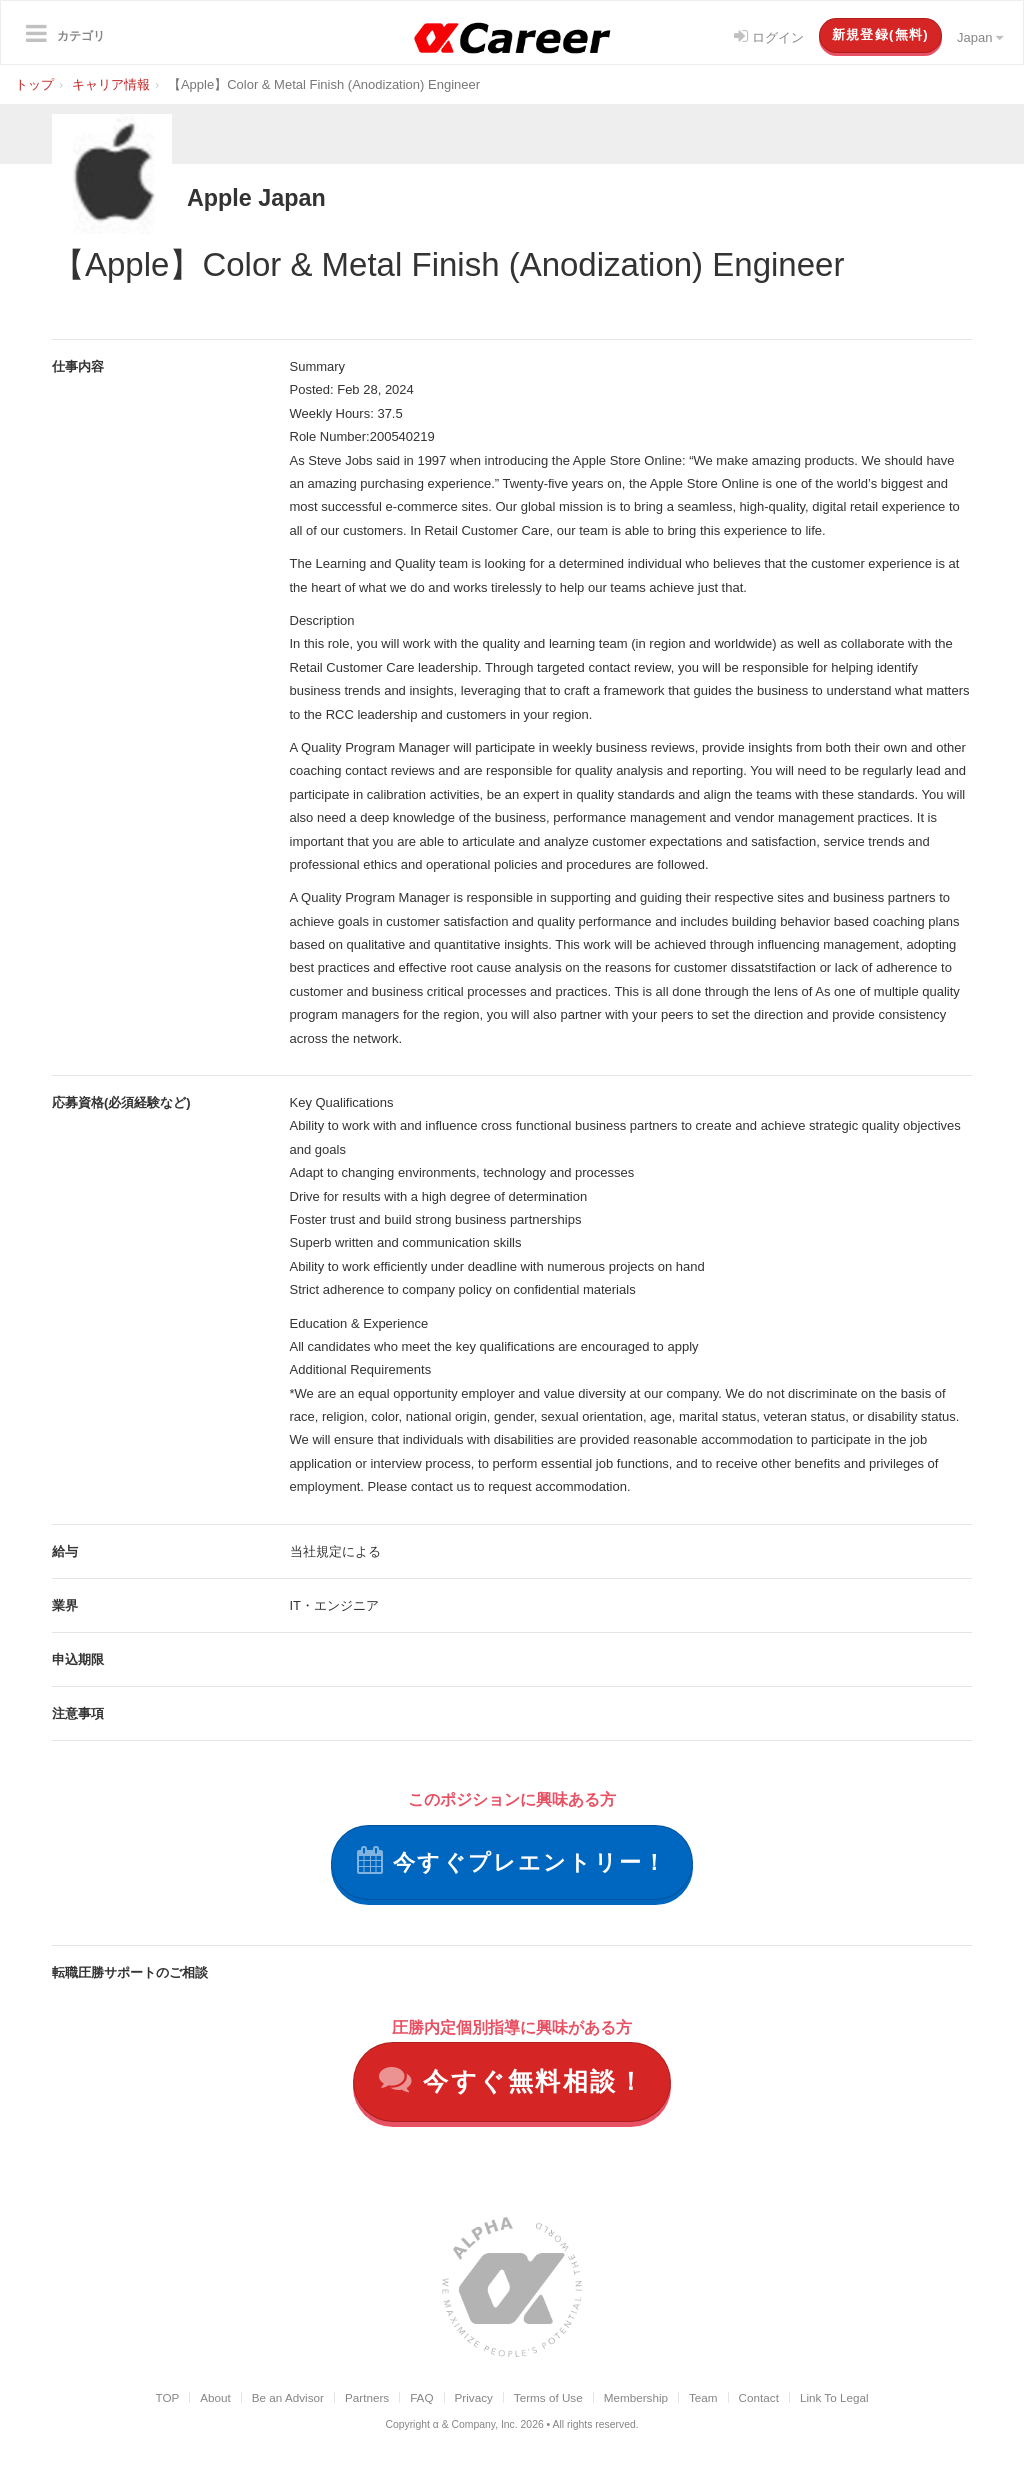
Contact (759, 2401)
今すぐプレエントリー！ (512, 1862)
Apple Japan (276, 195)
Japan (980, 37)
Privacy (474, 2401)
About (215, 2401)
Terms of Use (548, 2401)
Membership (636, 2401)
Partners (367, 2401)
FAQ (421, 2401)
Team (703, 2401)
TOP (167, 2401)
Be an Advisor (288, 2401)
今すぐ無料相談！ (512, 2083)
